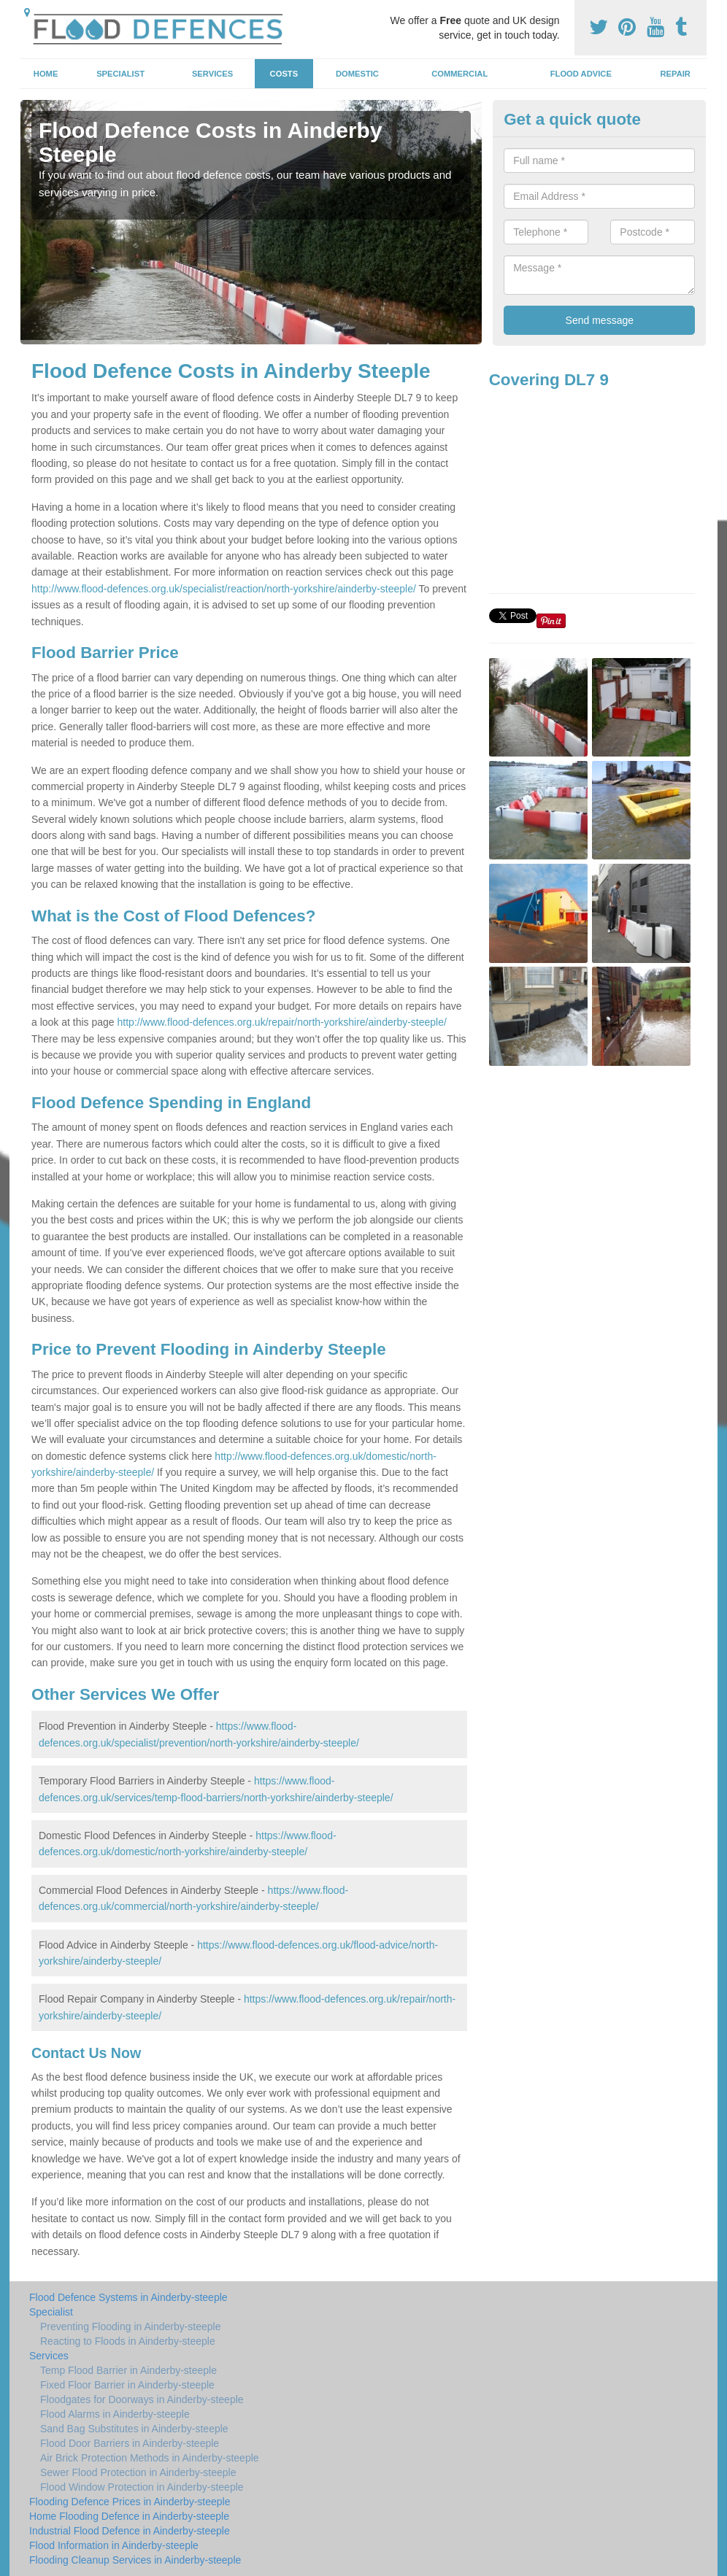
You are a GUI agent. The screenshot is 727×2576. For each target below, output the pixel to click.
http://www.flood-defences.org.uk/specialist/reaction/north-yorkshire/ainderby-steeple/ (223, 589)
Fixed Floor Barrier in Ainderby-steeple (127, 2385)
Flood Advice (581, 73)
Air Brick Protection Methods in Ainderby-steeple (149, 2458)
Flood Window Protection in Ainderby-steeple (142, 2487)
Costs (284, 73)
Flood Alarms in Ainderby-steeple (115, 2414)
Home (46, 73)
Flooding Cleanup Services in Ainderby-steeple (135, 2560)
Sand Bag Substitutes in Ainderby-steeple (134, 2428)
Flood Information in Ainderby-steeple (114, 2545)
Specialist (120, 73)
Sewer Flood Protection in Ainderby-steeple (138, 2472)
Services (212, 73)
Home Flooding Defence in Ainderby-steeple (129, 2516)
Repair (675, 73)
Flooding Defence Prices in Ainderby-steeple (130, 2501)
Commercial (459, 73)
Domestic (357, 73)
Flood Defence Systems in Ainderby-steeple (128, 2297)
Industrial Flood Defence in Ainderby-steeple (129, 2531)
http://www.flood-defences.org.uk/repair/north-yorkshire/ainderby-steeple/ (282, 1022)
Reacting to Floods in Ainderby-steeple (127, 2341)
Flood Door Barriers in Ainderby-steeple (129, 2443)
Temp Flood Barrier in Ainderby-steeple (128, 2370)
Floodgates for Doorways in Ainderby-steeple (142, 2399)
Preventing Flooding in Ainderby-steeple (130, 2326)
